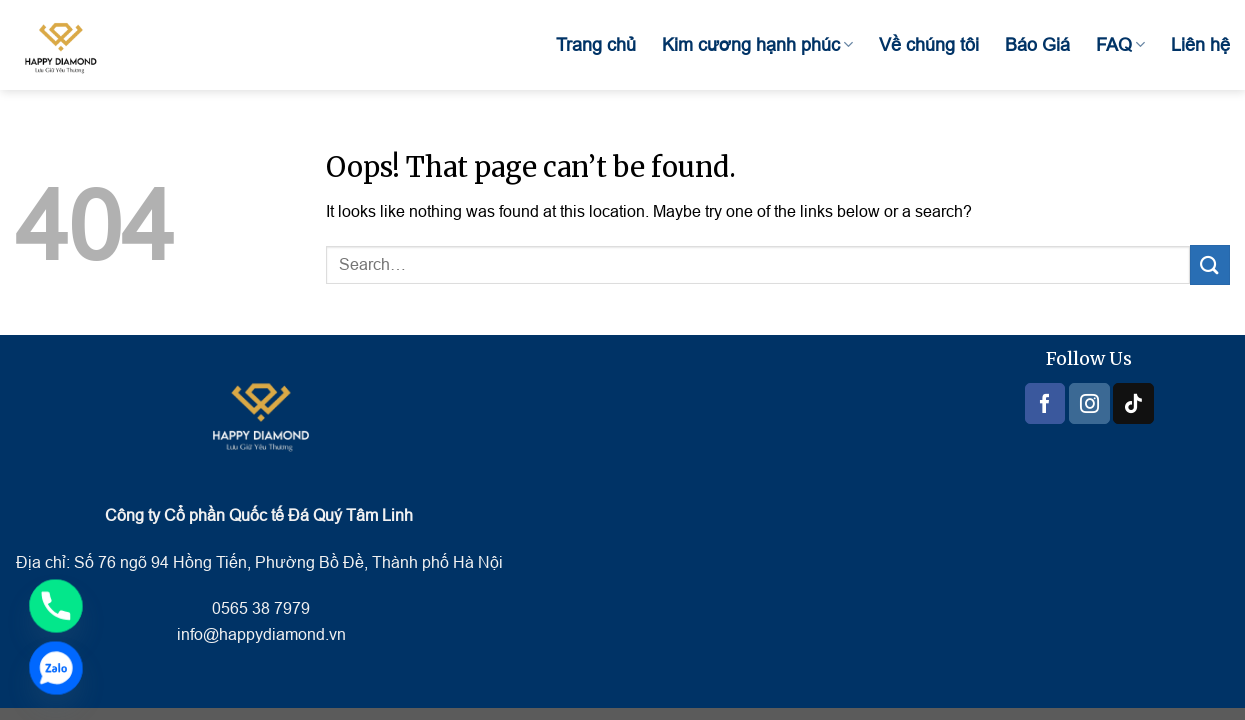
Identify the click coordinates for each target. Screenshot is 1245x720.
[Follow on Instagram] (1089, 403)
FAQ (1120, 45)
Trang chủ (596, 45)
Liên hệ (1200, 45)
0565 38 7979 (259, 608)
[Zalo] (56, 668)
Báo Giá (1037, 45)
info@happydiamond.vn (261, 634)
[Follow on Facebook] (1045, 403)
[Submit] (1210, 264)
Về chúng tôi (929, 45)
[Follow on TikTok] (1133, 403)
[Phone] (56, 606)
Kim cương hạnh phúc (757, 45)
